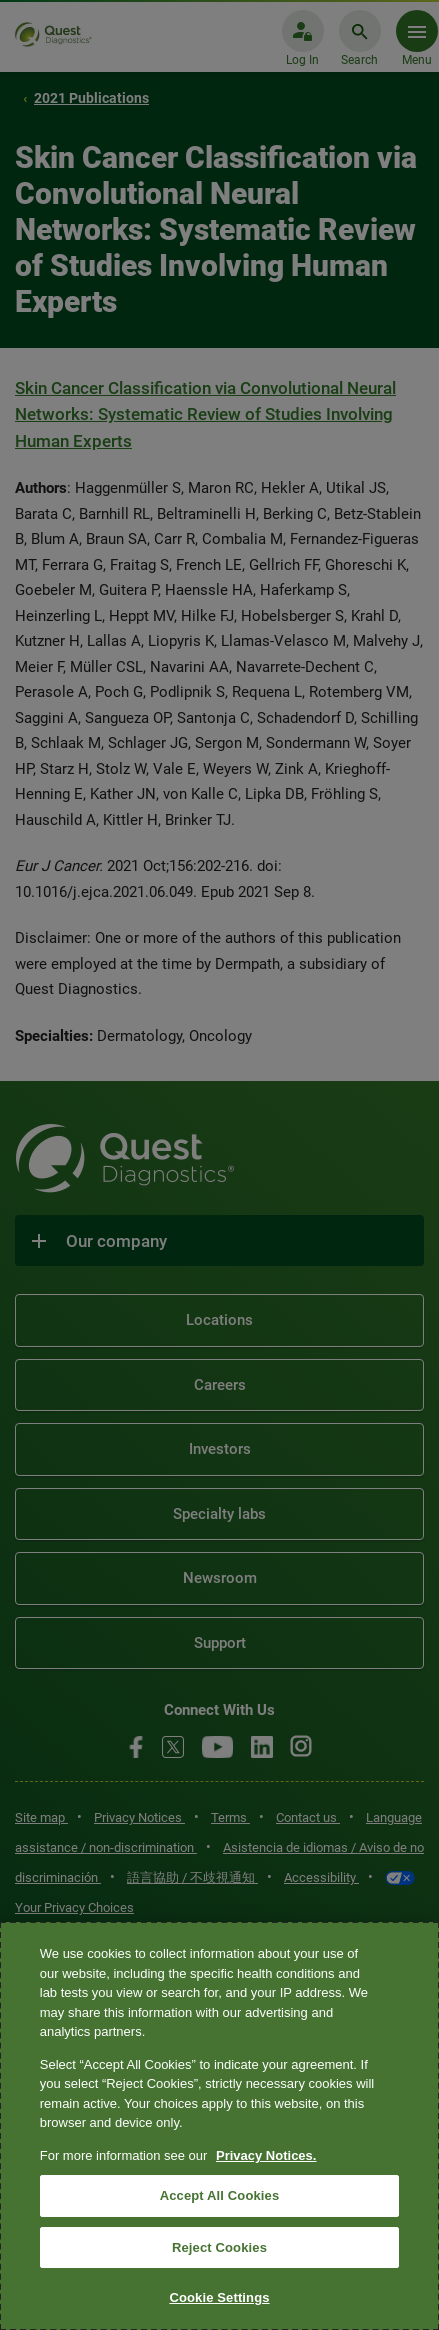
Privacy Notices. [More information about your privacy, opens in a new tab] (266, 2155)
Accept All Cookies (220, 2195)
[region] (219, 2126)
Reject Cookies (219, 2247)
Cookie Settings (219, 2297)
